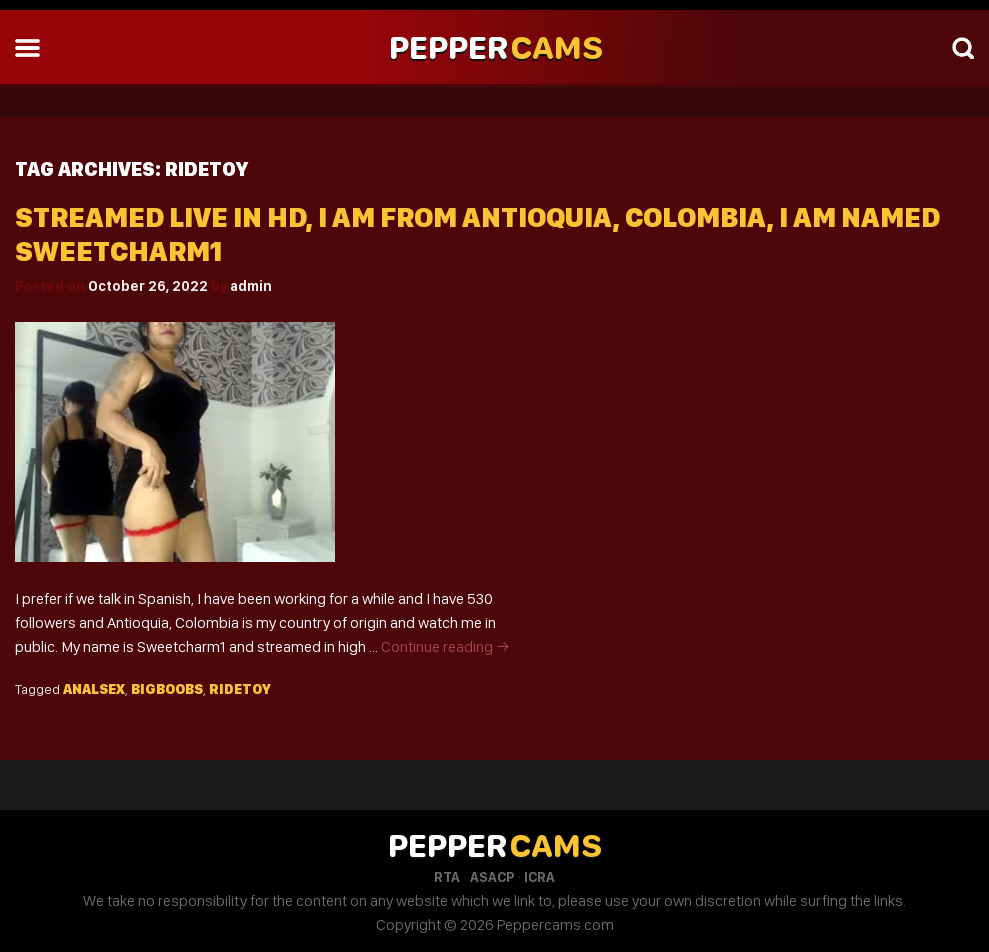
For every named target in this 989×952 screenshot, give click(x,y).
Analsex (94, 689)
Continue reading (445, 646)
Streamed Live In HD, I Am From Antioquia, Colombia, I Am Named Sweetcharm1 (477, 234)
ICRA (539, 877)
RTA (447, 877)
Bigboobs (167, 689)
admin (251, 286)
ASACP (492, 877)
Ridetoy (240, 689)
